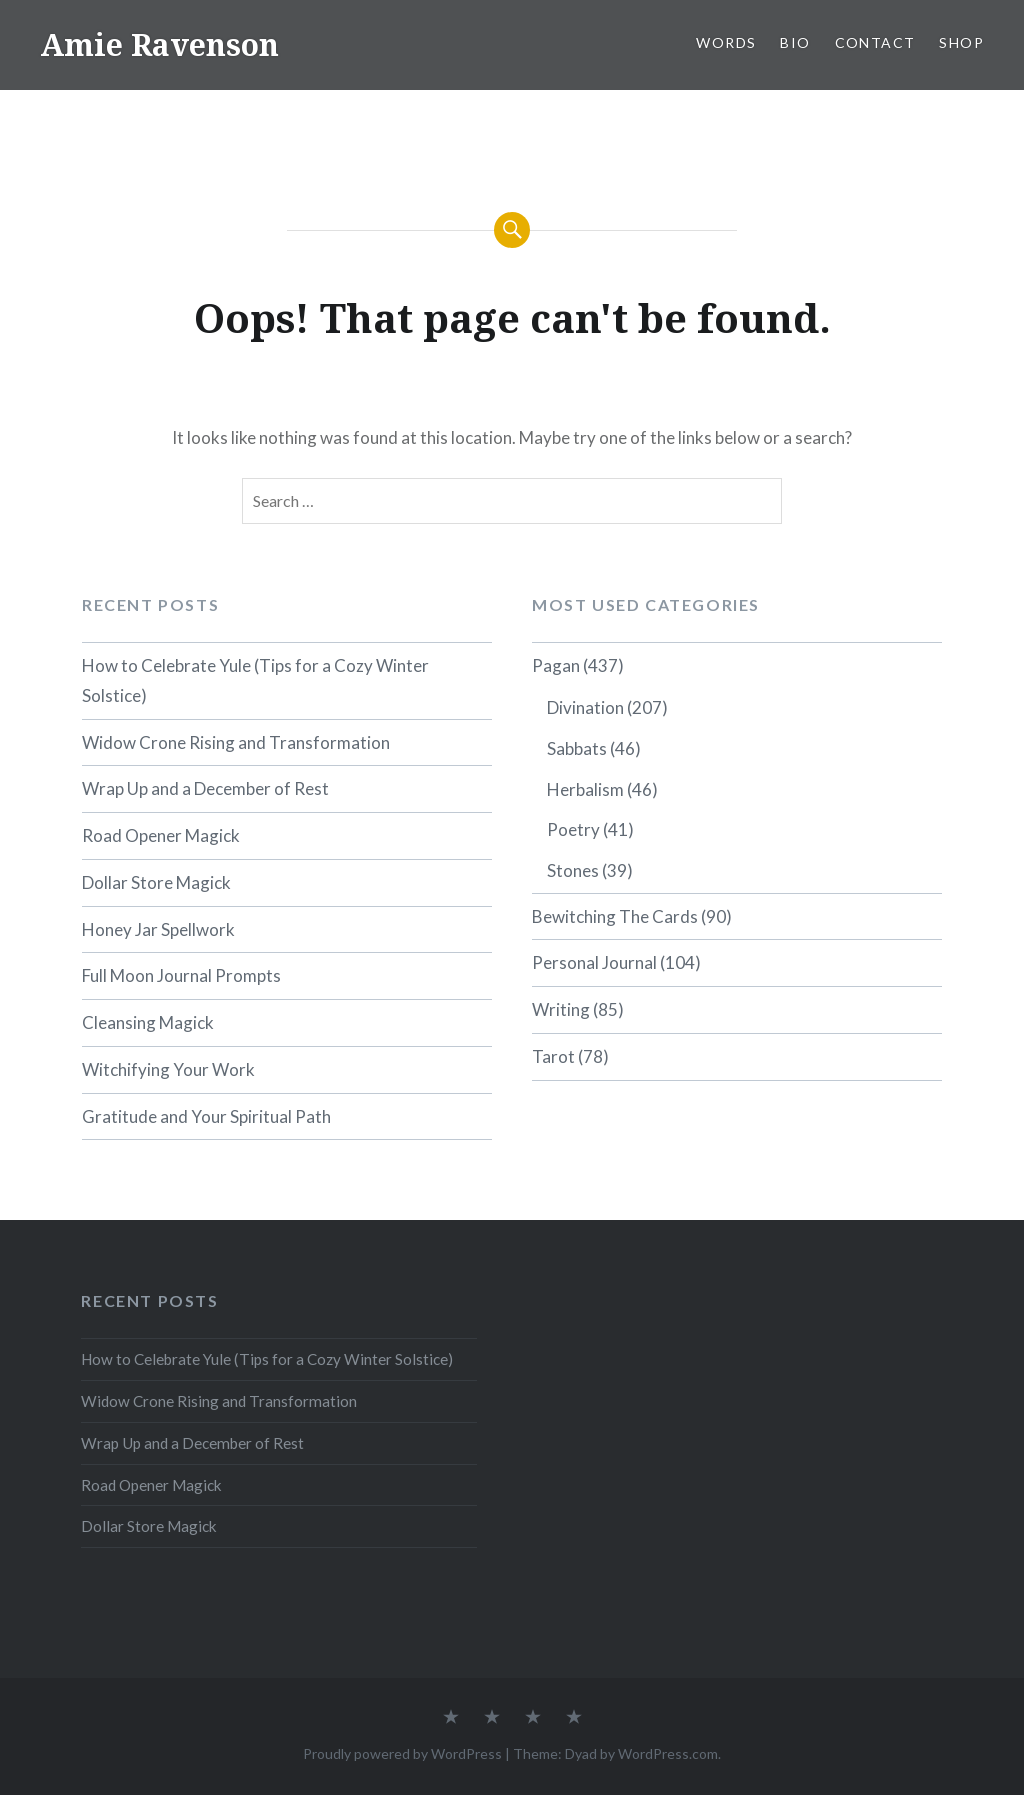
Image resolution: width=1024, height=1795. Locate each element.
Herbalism (585, 789)
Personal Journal (594, 962)
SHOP (961, 42)
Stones (573, 870)
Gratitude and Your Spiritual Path (206, 1116)
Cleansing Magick (148, 1022)
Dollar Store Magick (156, 882)
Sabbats (577, 748)
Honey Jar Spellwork (158, 929)
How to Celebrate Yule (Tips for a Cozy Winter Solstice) (255, 680)
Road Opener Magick (161, 835)
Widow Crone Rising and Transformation (236, 742)
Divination (585, 707)
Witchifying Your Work (168, 1069)
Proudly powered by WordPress (402, 1753)
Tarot (553, 1056)
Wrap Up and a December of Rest (205, 788)
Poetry (573, 829)
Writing (561, 1009)
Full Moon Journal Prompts (181, 975)
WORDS (726, 42)
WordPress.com (668, 1753)
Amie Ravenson (159, 44)
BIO (795, 42)
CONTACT (875, 42)
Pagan (556, 665)
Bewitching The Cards (615, 916)
